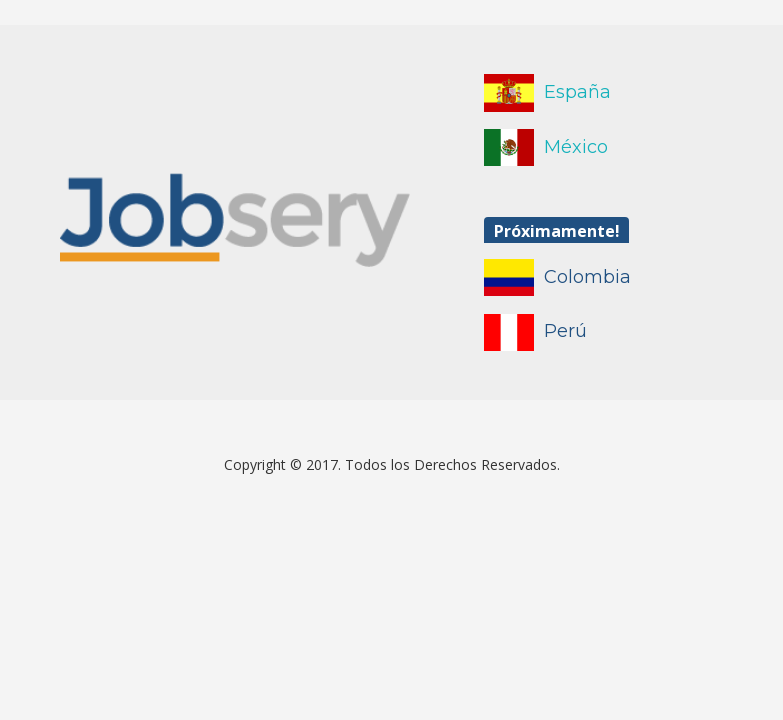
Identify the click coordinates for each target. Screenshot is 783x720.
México (576, 147)
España (577, 92)
